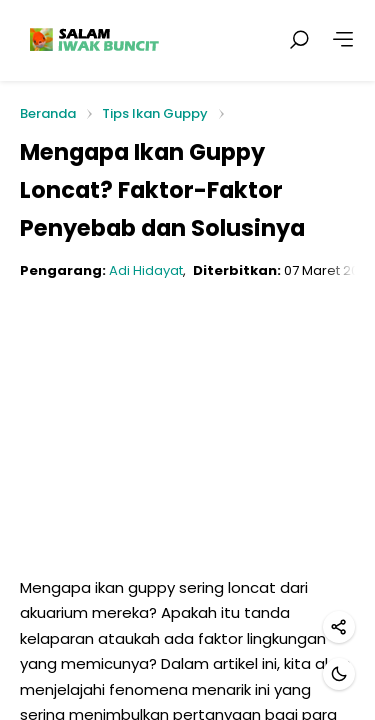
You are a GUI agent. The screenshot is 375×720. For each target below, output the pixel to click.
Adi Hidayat (146, 270)
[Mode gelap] (339, 674)
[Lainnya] (343, 40)
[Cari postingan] (299, 40)
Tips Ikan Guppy (155, 113)
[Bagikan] (339, 627)
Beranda (48, 114)
